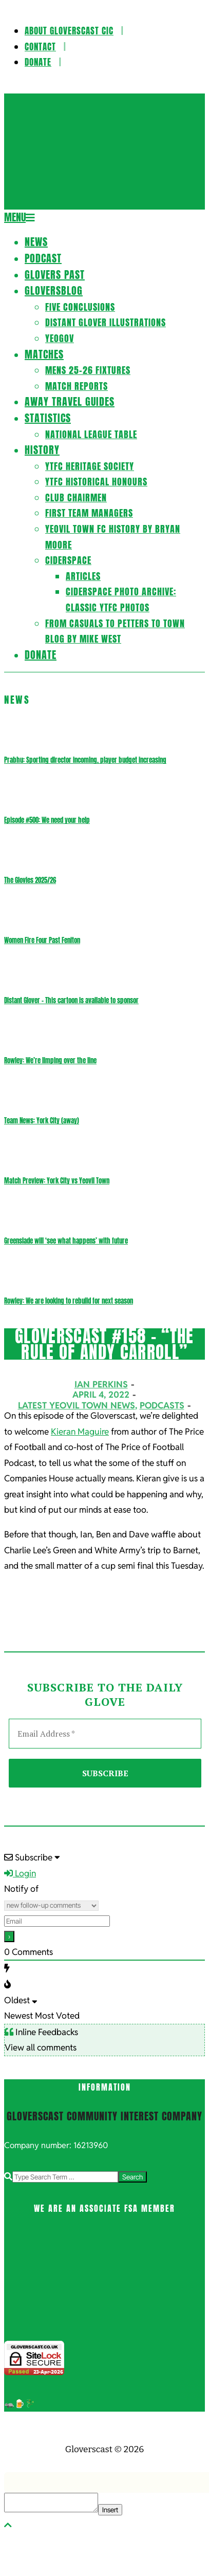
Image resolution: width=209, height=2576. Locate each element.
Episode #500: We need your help (47, 820)
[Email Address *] (105, 1733)
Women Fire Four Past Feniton (42, 940)
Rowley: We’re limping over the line (50, 1060)
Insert (110, 2510)
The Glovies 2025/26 (30, 880)
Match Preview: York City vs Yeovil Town (56, 1181)
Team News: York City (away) (41, 1120)
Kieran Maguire (80, 1431)
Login (20, 1873)
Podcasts (162, 1405)
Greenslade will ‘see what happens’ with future (66, 1241)
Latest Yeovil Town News (76, 1405)
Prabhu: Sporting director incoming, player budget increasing (85, 760)
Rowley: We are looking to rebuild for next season (68, 1301)
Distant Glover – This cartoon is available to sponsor (71, 1000)
